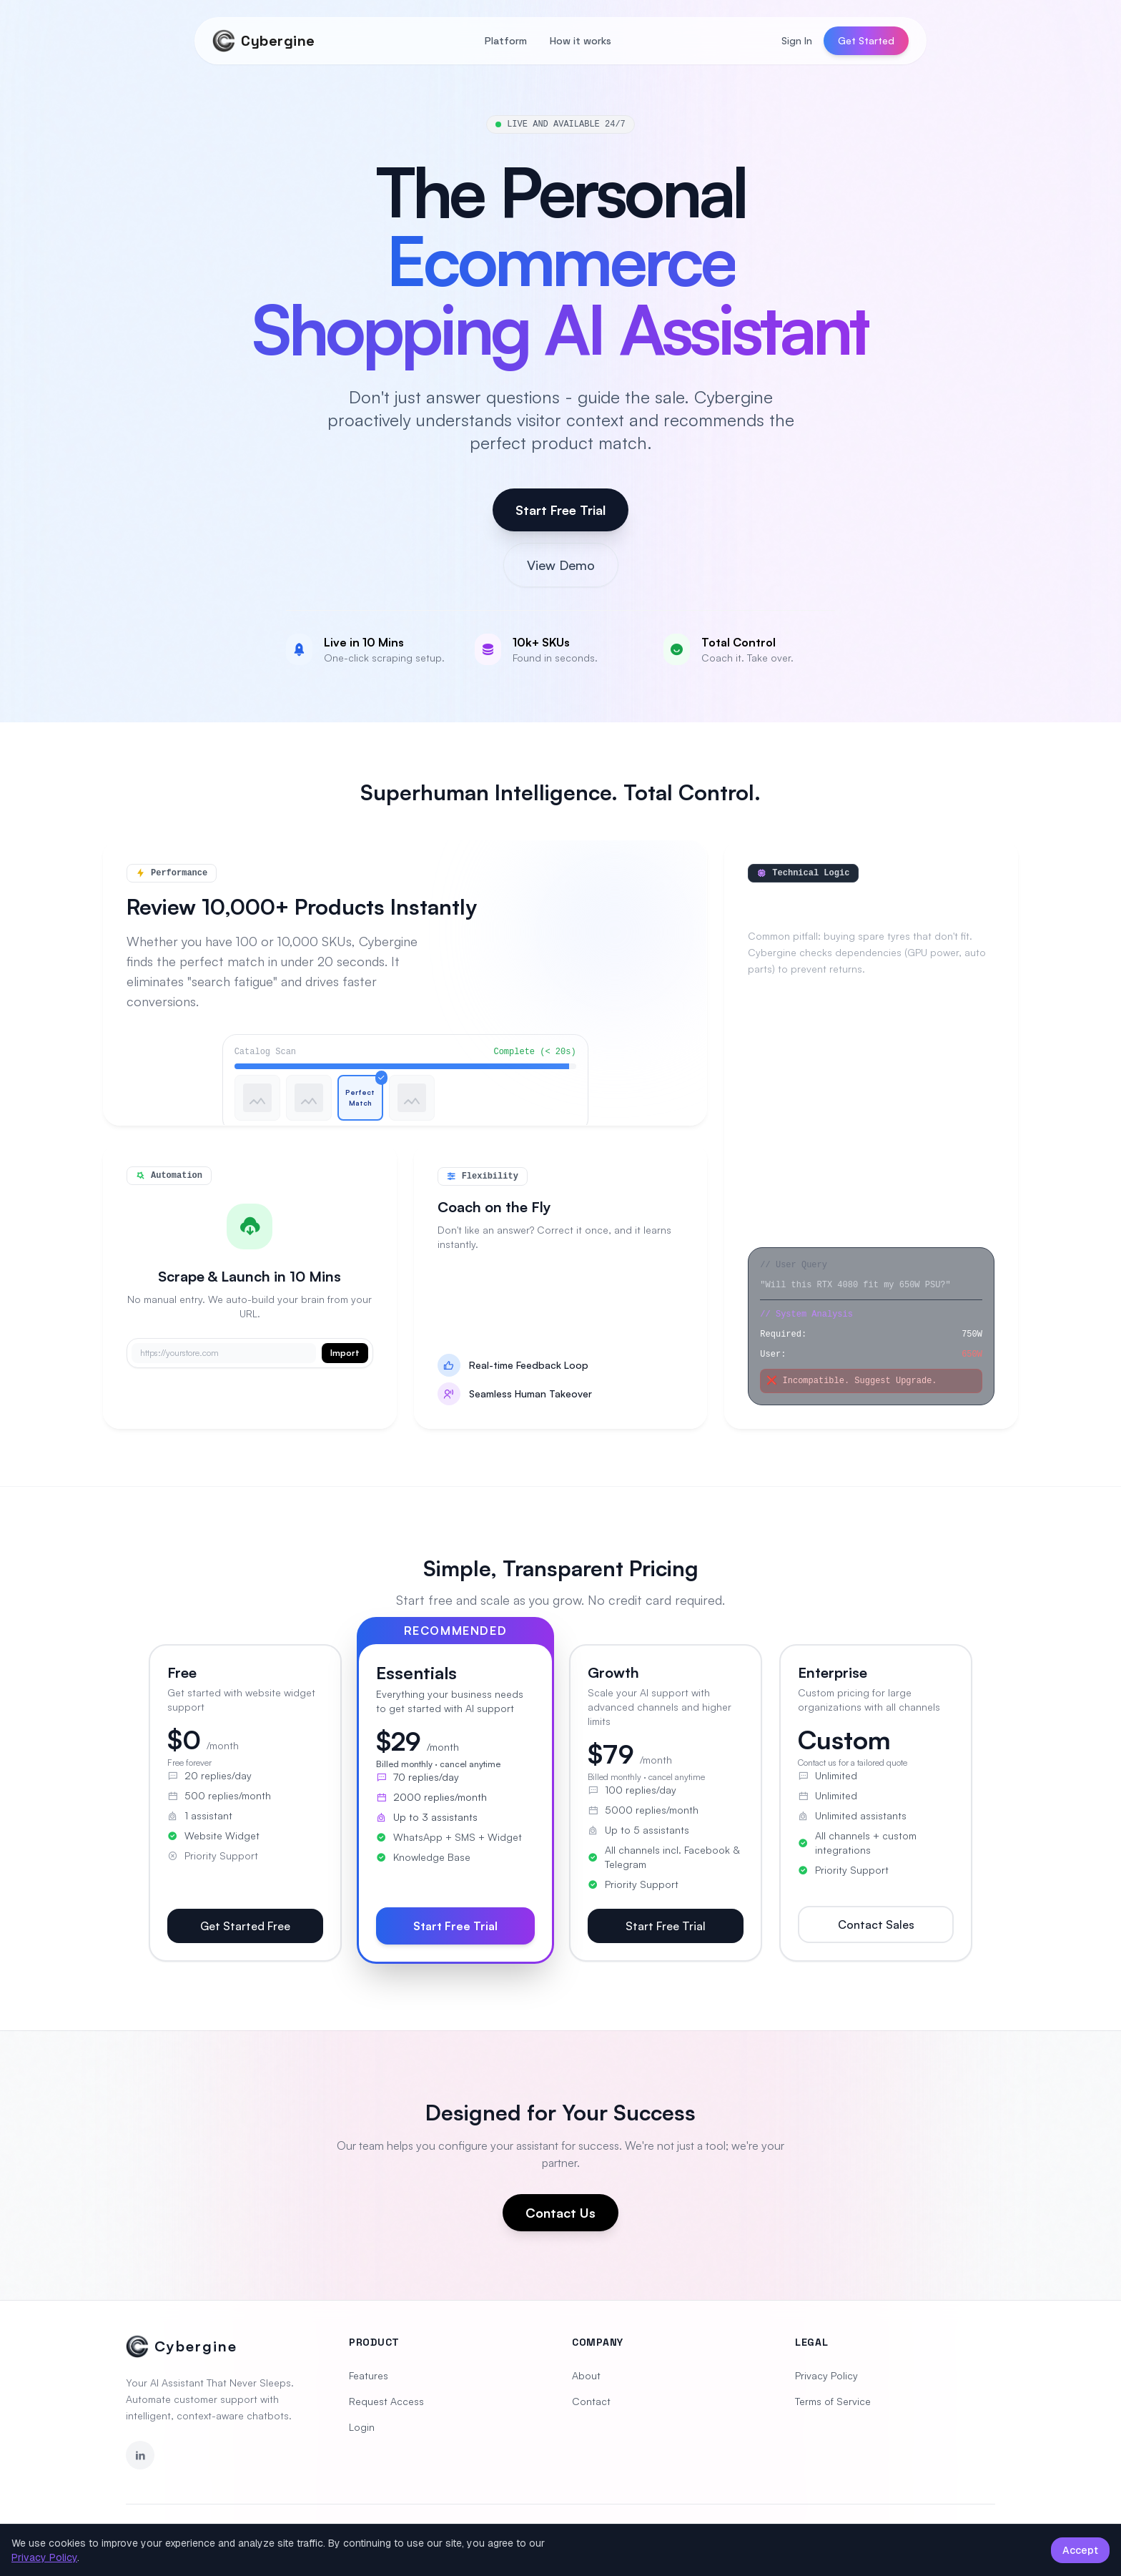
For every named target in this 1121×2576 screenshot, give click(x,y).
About (586, 2375)
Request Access (386, 2401)
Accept (1080, 2550)
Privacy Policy (826, 2375)
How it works (580, 40)
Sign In (796, 40)
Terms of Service (833, 2401)
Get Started (866, 40)
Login (362, 2427)
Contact (591, 2401)
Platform (506, 40)
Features (368, 2375)
